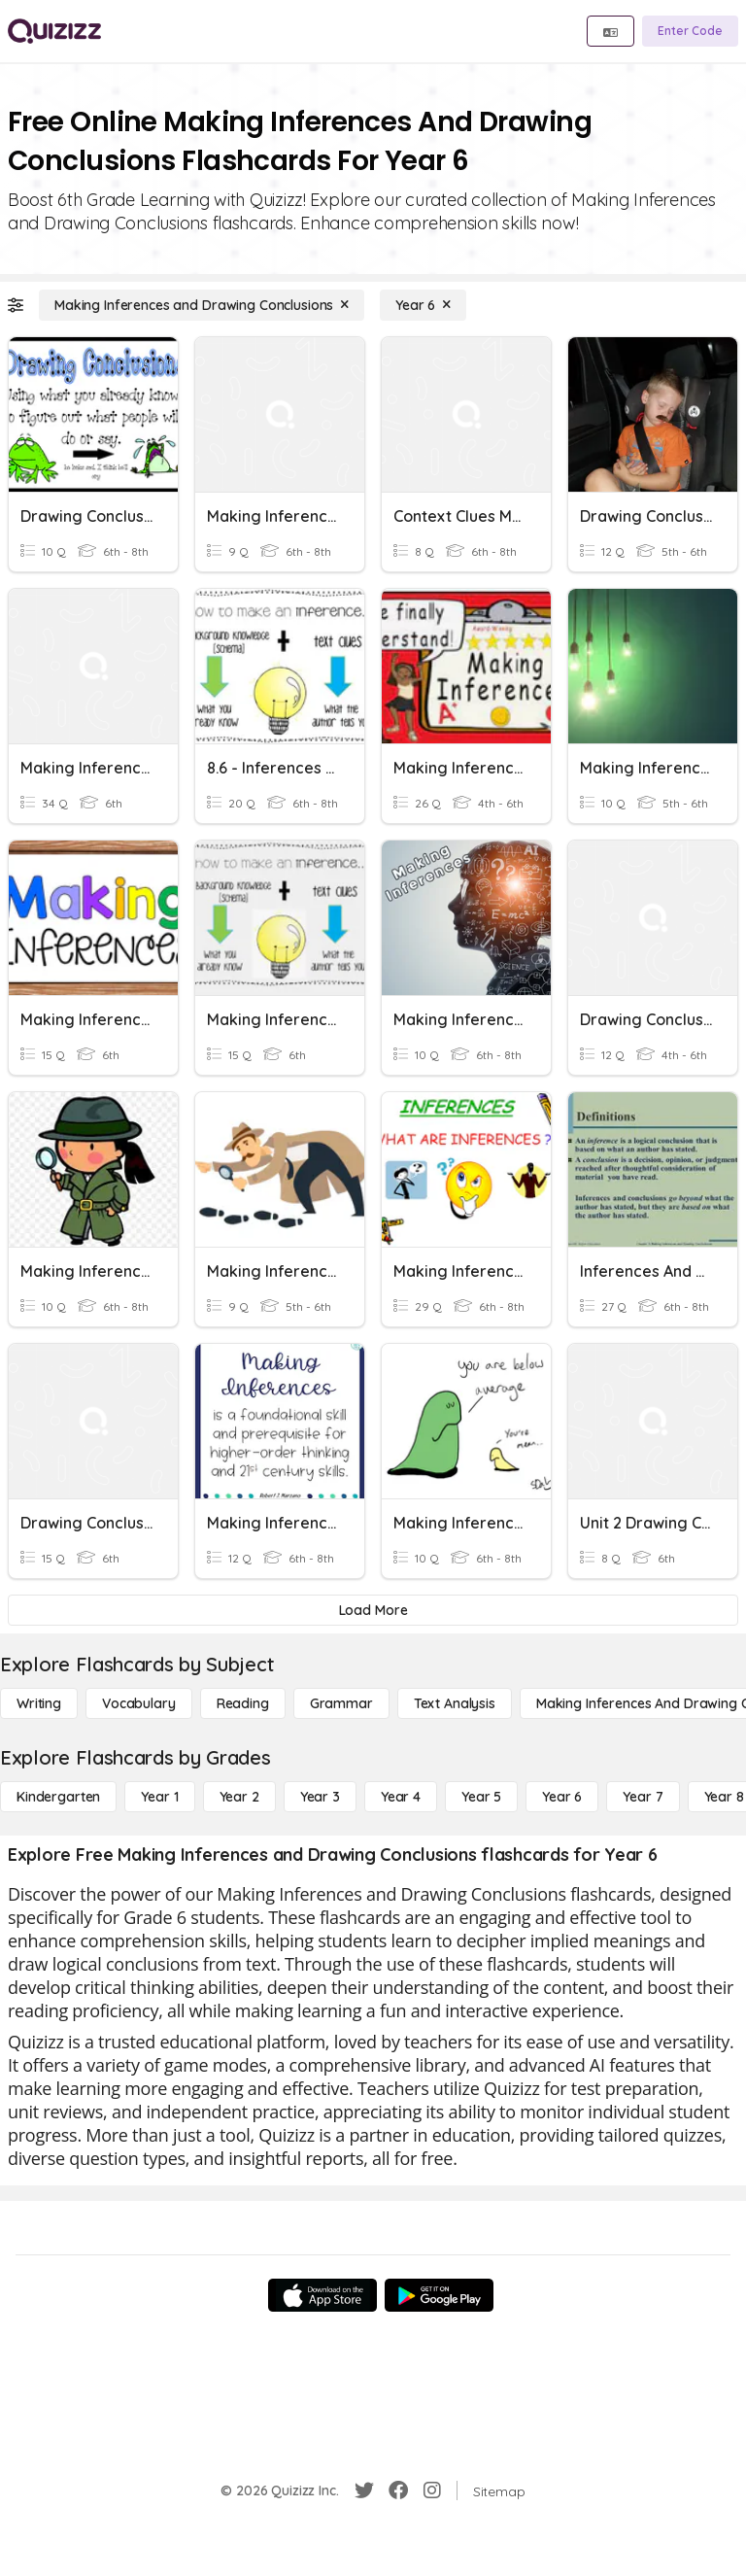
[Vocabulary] (138, 1703)
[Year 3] (320, 1796)
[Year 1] (159, 1796)
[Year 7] (642, 1796)
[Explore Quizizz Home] (54, 31)
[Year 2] (239, 1796)
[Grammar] (341, 1703)
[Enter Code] (690, 31)
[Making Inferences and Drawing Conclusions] (201, 305)
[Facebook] (398, 2490)
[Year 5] (481, 1796)
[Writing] (39, 1703)
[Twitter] (364, 2490)
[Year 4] (400, 1796)
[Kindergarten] (58, 1796)
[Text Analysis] (454, 1703)
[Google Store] (439, 2295)
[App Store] (322, 2295)
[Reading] (243, 1703)
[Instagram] (432, 2490)
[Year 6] (423, 305)
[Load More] (373, 1610)
